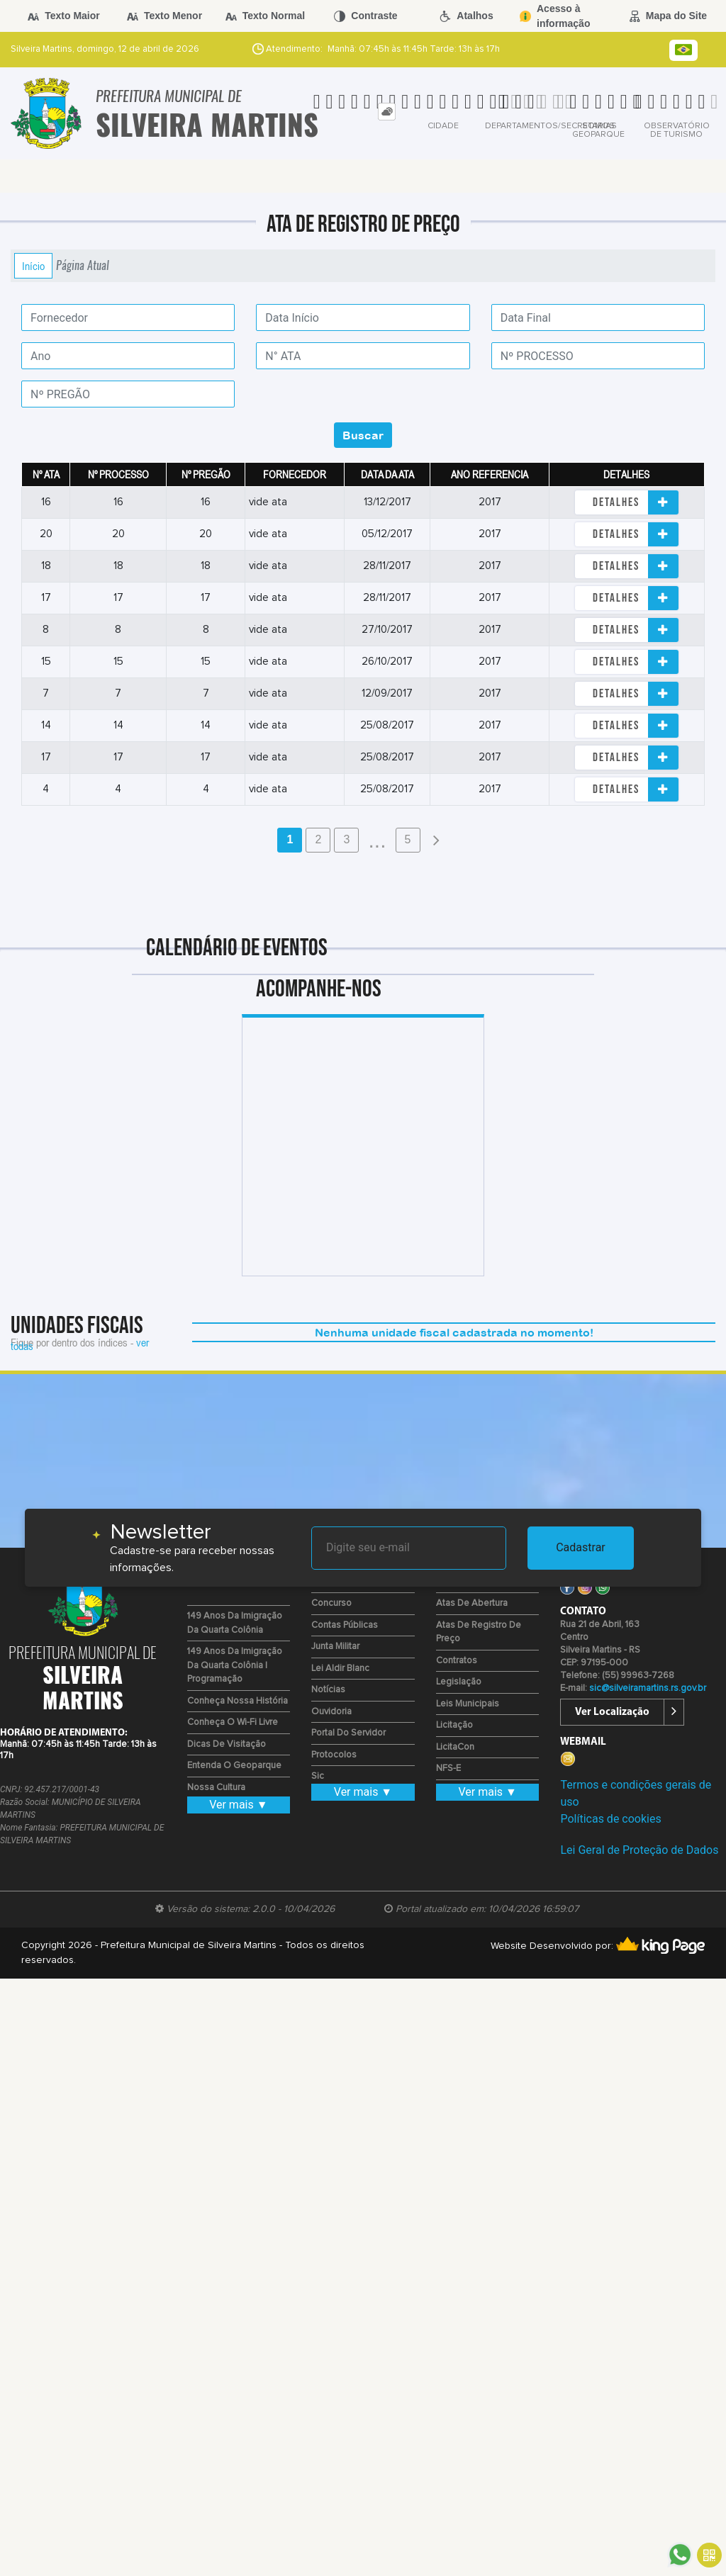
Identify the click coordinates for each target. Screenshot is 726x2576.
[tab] (387, 111)
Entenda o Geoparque (234, 1765)
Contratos (456, 1660)
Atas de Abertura (472, 1603)
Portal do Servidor (348, 1733)
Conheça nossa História (237, 1701)
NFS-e (448, 1768)
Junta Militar (335, 1646)
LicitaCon (455, 1747)
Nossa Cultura (216, 1787)
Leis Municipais (467, 1704)
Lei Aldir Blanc (340, 1668)
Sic (317, 1776)
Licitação (454, 1725)
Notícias (328, 1689)
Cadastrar (580, 1547)
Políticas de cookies (610, 1819)
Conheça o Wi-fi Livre (232, 1722)
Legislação (458, 1682)
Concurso (331, 1603)
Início (33, 266)
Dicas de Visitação (226, 1744)
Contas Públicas (344, 1625)
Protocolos (334, 1755)
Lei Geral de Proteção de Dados (639, 1850)
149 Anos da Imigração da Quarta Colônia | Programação (234, 1665)
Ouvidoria (331, 1711)
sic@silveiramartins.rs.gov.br (647, 1688)
